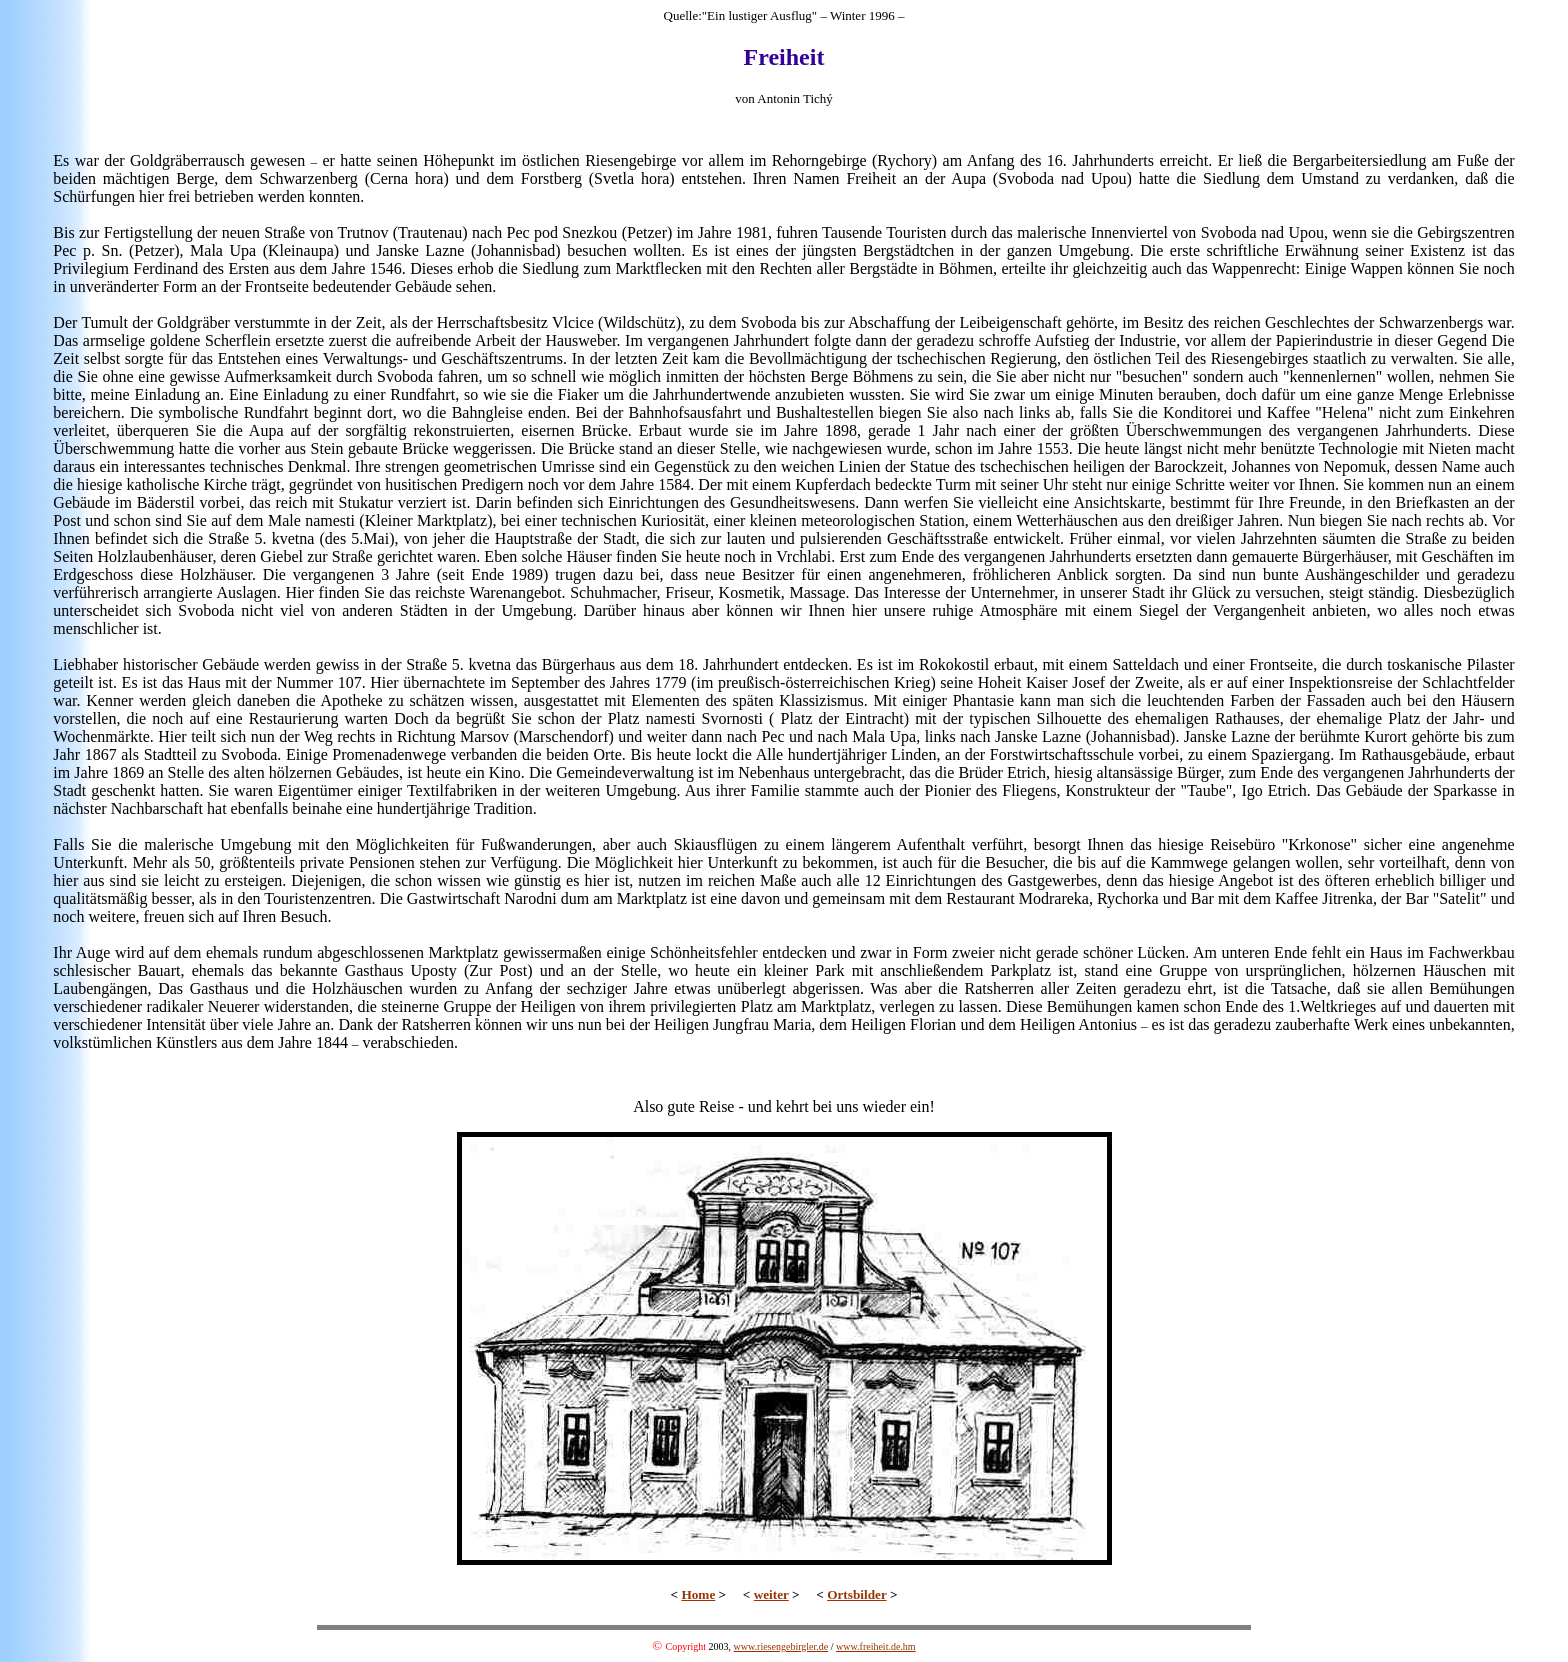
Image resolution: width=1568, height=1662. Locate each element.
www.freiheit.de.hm (876, 1646)
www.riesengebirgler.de (781, 1646)
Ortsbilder (856, 1594)
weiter (771, 1594)
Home (698, 1594)
